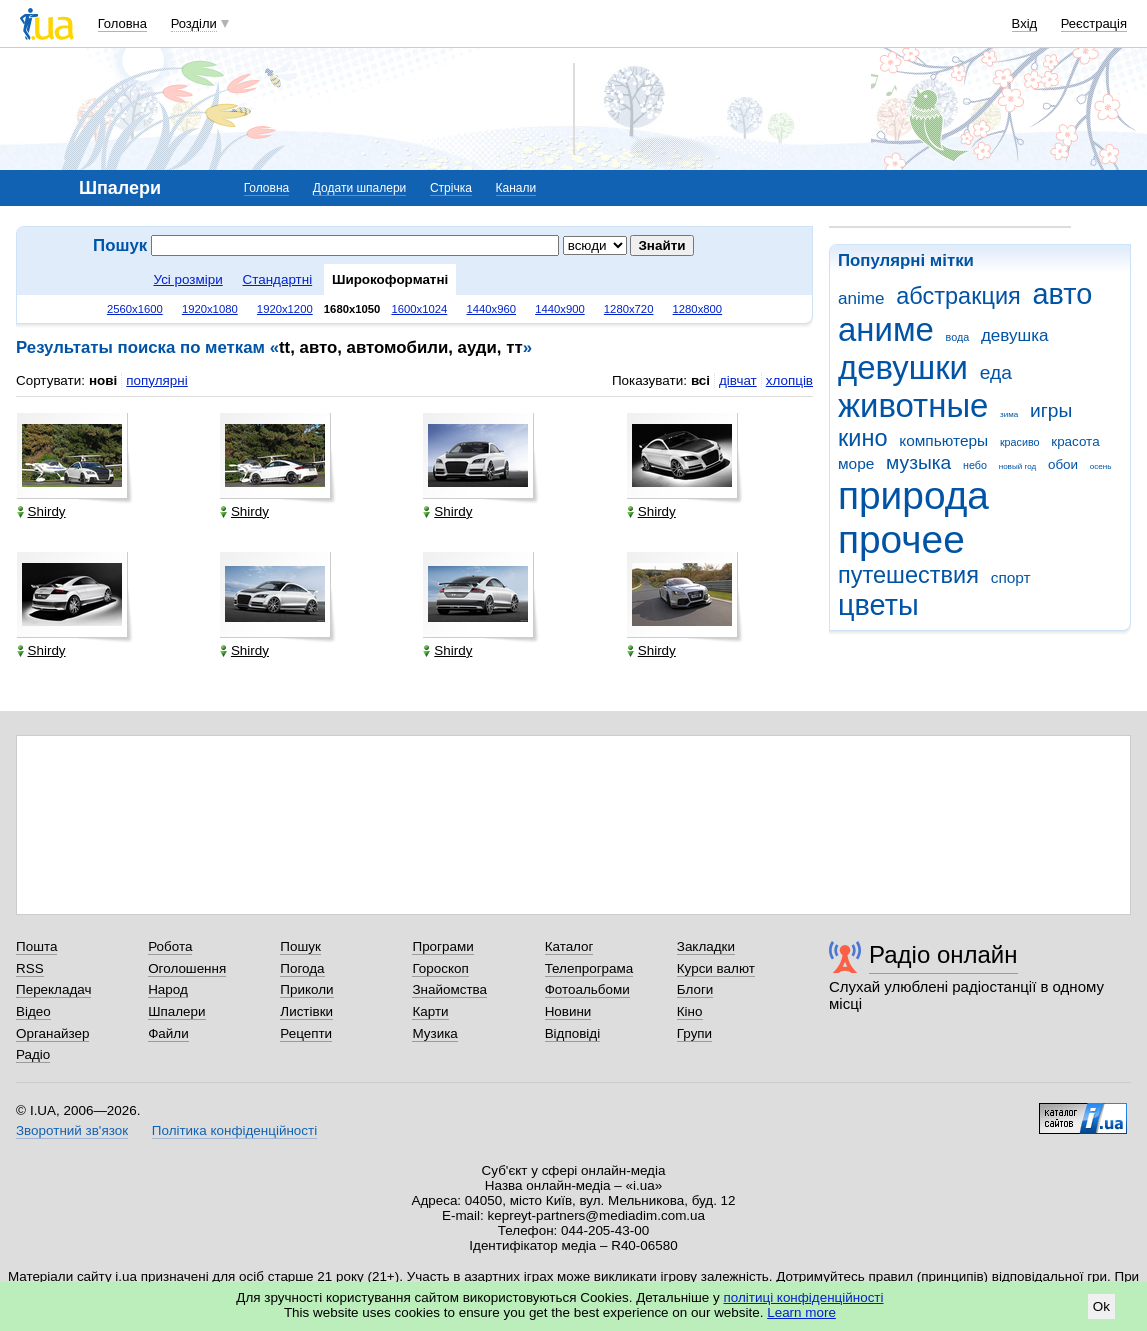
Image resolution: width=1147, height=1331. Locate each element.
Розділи (194, 23)
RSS (30, 968)
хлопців (789, 380)
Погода (302, 968)
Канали (516, 188)
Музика (434, 1033)
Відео (33, 1011)
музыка (918, 462)
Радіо (33, 1054)
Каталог (569, 946)
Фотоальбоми (587, 989)
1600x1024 (419, 309)
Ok (1101, 1306)
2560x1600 (135, 309)
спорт (1011, 577)
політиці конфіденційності (804, 1297)
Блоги (695, 989)
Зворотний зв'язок (72, 1130)
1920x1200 (285, 309)
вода (958, 337)
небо (975, 465)
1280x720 (629, 309)
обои (1063, 464)
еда (996, 372)
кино (863, 438)
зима (1009, 414)
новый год (1017, 466)
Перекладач (53, 989)
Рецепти (306, 1033)
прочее (901, 539)
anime (861, 298)
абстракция (958, 296)
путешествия (908, 575)
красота (1075, 441)
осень (1101, 466)
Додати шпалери (359, 188)
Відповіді (573, 1033)
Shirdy (41, 511)
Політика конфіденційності (234, 1130)
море (856, 463)
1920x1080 (210, 309)
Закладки (706, 946)
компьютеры (943, 440)
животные (913, 405)
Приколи (306, 989)
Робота (170, 946)
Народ (168, 989)
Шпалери (176, 1011)
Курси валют (716, 968)
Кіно (690, 1011)
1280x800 (698, 309)
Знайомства (449, 989)
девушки (903, 367)
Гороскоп (440, 968)
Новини (568, 1011)
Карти (430, 1011)
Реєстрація (1094, 23)
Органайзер (52, 1033)
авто (1063, 294)
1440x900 (560, 309)
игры (1051, 410)
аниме (886, 329)
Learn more (801, 1312)
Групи (694, 1033)
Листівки (306, 1011)
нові (103, 380)
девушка (1015, 335)
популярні (156, 380)
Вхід (1025, 23)
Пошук (300, 946)
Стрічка (451, 188)
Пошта (36, 946)
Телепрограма (589, 968)
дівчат (738, 380)
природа (913, 495)
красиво (1020, 442)
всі (700, 380)
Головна (122, 23)
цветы (878, 605)
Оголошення (187, 968)
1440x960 (491, 309)
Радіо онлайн (943, 954)
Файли (168, 1033)
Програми (442, 946)
